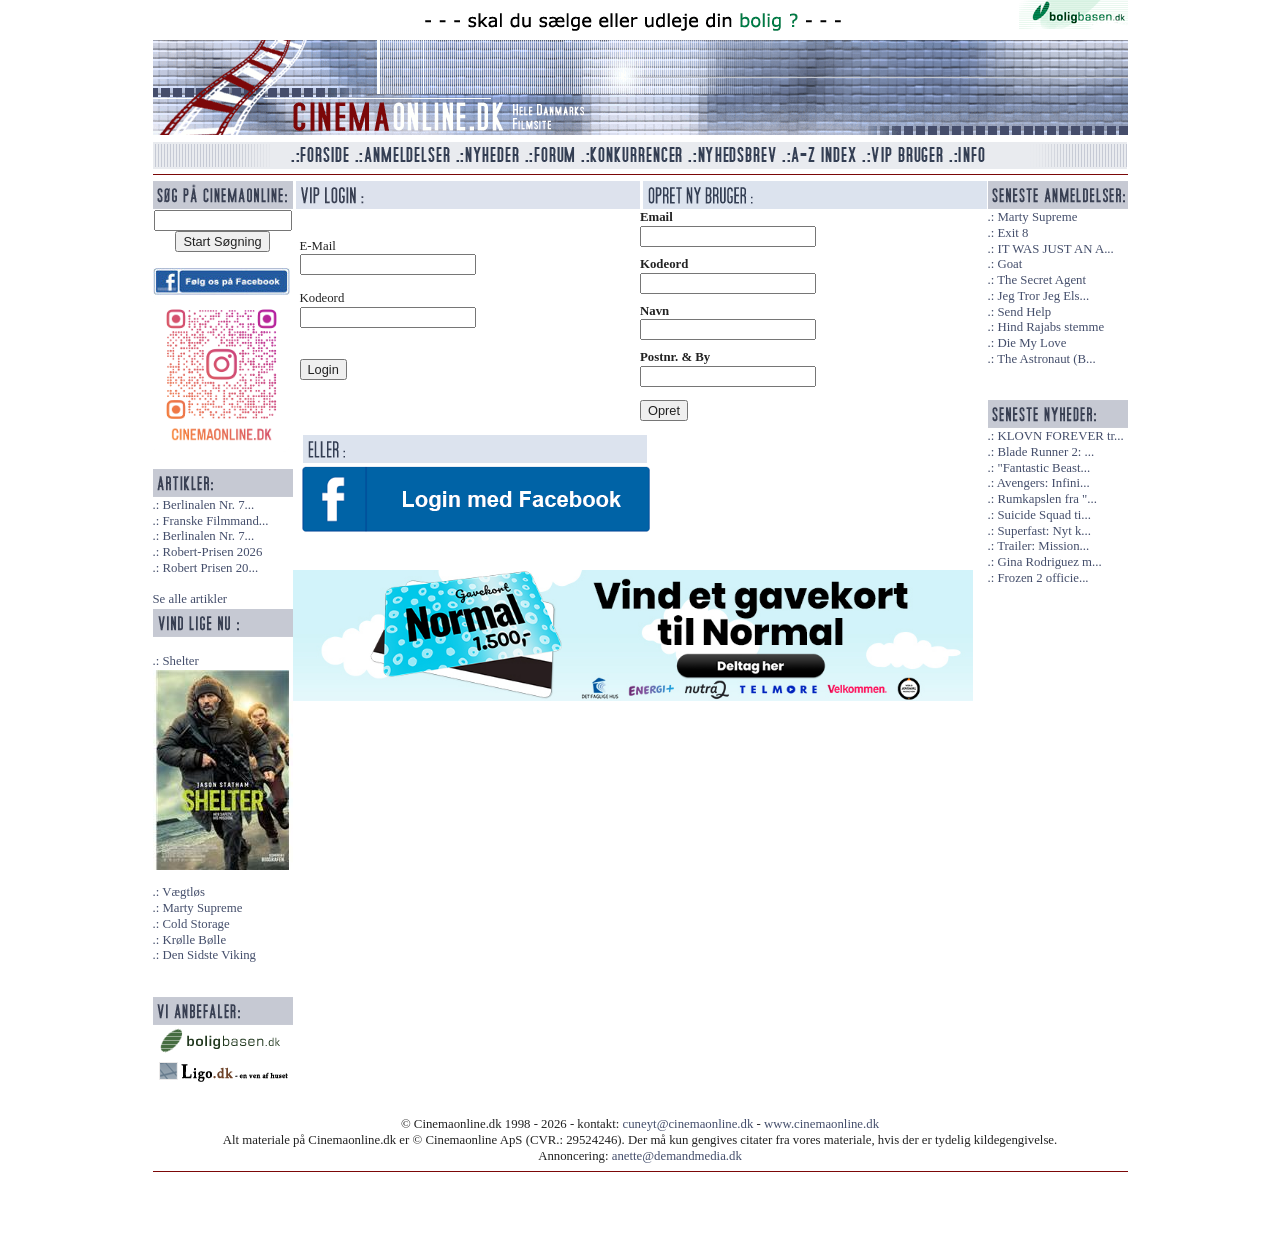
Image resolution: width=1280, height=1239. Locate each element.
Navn (654, 311)
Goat (1009, 264)
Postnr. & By (675, 357)
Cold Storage (195, 924)
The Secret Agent (1041, 280)
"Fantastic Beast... (1043, 468)
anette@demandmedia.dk (677, 1156)
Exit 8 (1012, 233)
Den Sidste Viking (209, 955)
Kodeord (664, 264)
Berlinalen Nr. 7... (208, 505)
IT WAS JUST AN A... (1055, 249)
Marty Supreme (202, 908)
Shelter (180, 661)
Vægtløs (183, 892)
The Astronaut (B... (1046, 359)
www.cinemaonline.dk (821, 1124)
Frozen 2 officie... (1042, 578)
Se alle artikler (190, 599)
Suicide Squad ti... (1043, 515)
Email (656, 217)
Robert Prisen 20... (210, 568)
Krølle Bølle (194, 940)
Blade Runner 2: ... (1045, 452)
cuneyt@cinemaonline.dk (688, 1124)
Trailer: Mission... (1043, 546)
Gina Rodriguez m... (1049, 562)
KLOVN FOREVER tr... (1060, 436)
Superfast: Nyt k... (1043, 531)
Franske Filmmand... (215, 521)
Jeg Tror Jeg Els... (1043, 296)
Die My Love (1031, 343)
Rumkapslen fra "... (1046, 499)
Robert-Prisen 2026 (212, 552)
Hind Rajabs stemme (1050, 327)
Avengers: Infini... (1043, 483)
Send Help (1024, 312)
